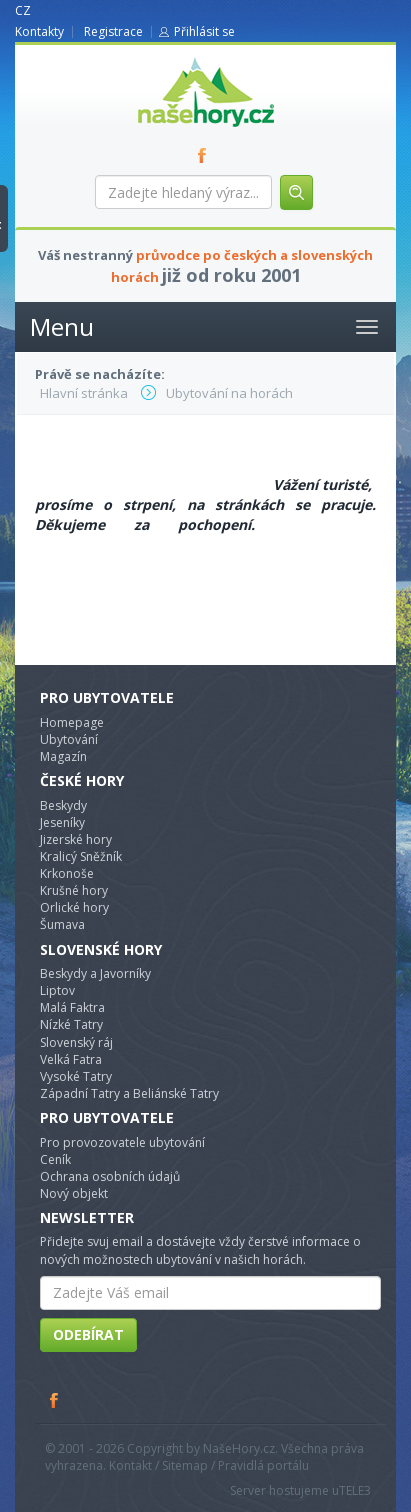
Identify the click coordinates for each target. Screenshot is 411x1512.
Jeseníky (62, 822)
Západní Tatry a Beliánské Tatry (129, 1093)
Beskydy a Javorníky (95, 973)
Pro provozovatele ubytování (122, 1142)
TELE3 (355, 1490)
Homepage (72, 722)
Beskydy (63, 805)
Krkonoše (67, 873)
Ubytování (69, 739)
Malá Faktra (72, 1007)
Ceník (55, 1159)
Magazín (63, 756)
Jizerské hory (76, 839)
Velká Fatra (71, 1059)
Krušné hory (74, 890)
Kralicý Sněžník (81, 856)
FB (206, 155)
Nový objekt (74, 1193)
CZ (23, 10)
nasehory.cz (170, 57)
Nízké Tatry (71, 1024)
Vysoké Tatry (76, 1076)
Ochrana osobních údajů (110, 1176)
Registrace (113, 31)
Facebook (55, 1400)
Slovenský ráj (76, 1042)
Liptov (57, 990)
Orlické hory (74, 907)
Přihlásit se (204, 31)
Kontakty (39, 31)
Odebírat (88, 1334)
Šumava (62, 924)
